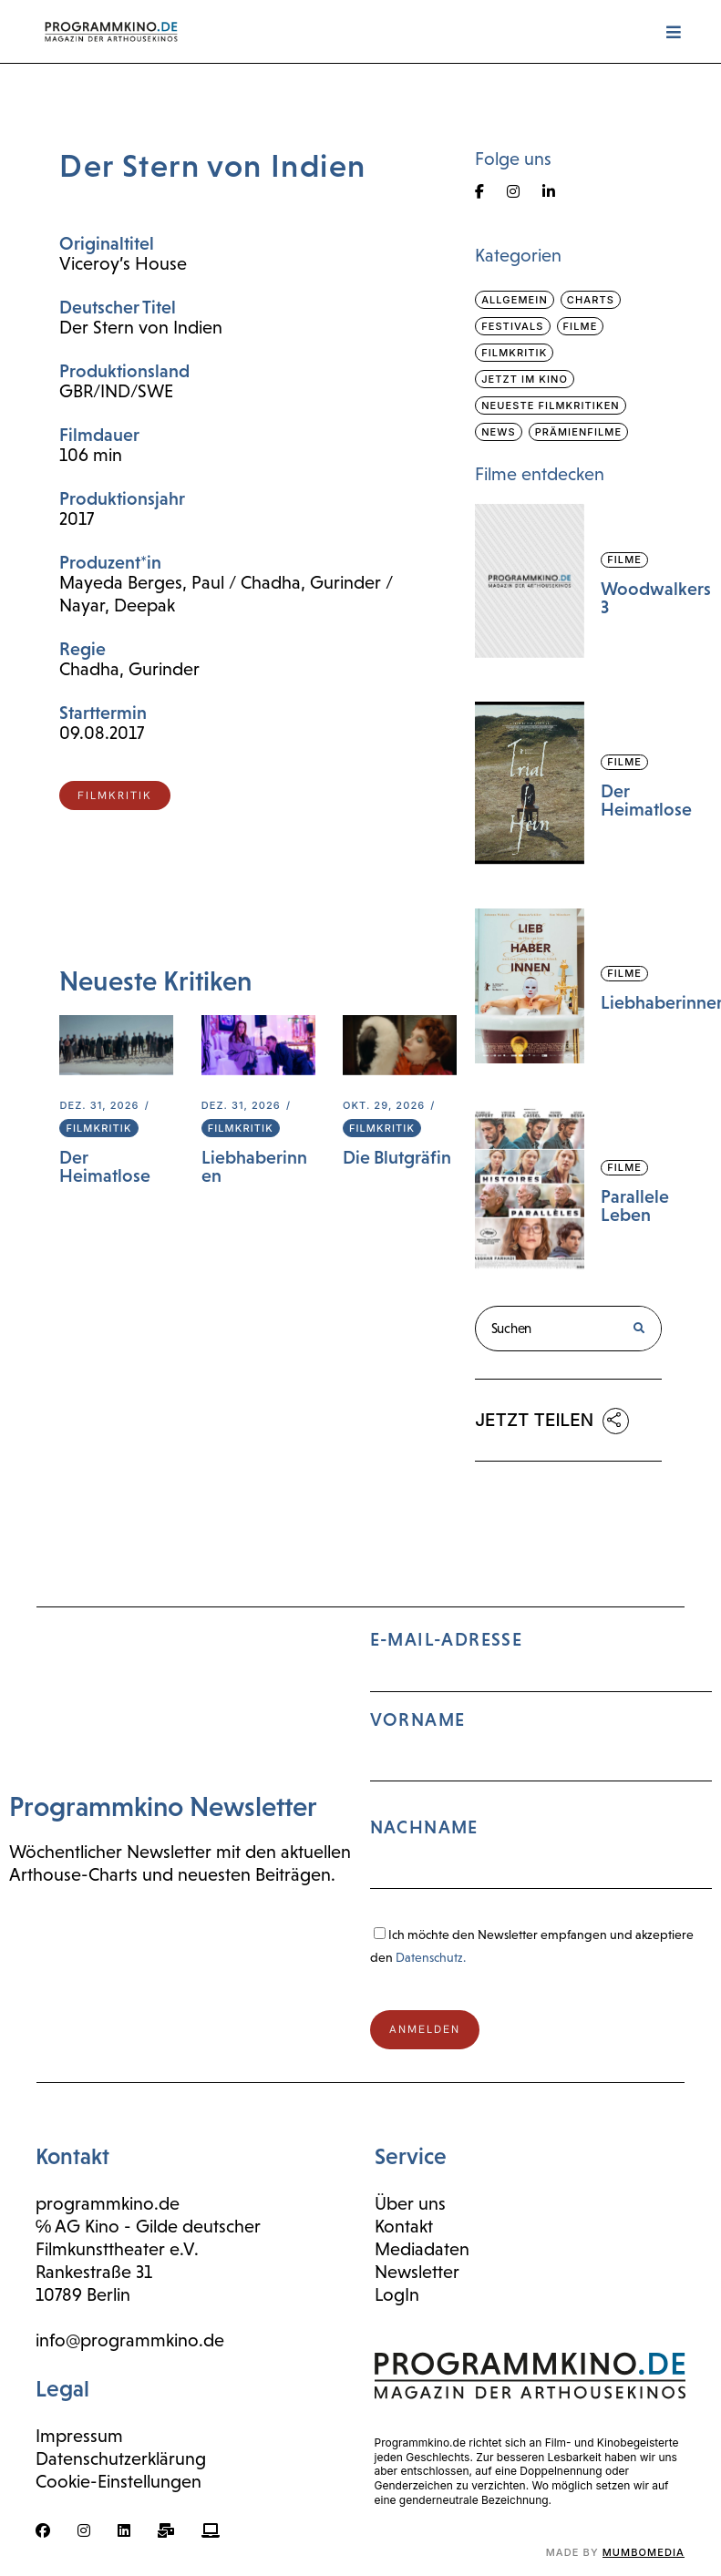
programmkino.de (108, 2203)
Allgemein (514, 299)
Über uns (410, 2203)
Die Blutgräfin (397, 1157)
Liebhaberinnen (254, 1166)
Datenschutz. (431, 1957)
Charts (590, 299)
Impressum (79, 2436)
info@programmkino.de (130, 2340)
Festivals (512, 326)
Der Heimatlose (104, 1166)
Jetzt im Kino (524, 379)
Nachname (424, 1827)
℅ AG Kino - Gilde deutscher (149, 2226)
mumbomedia (644, 2552)
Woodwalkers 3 (656, 598)
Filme (580, 326)
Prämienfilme (579, 432)
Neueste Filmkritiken (550, 405)
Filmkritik (98, 1128)
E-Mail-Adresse (541, 1767)
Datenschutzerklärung (121, 2458)
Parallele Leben (635, 1205)
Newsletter (417, 2272)
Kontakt (404, 2226)
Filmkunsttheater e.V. (117, 2249)
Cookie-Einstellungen (118, 2481)
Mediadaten (422, 2249)
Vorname (418, 1719)
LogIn (397, 2294)
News (498, 432)
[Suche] (638, 1328)
